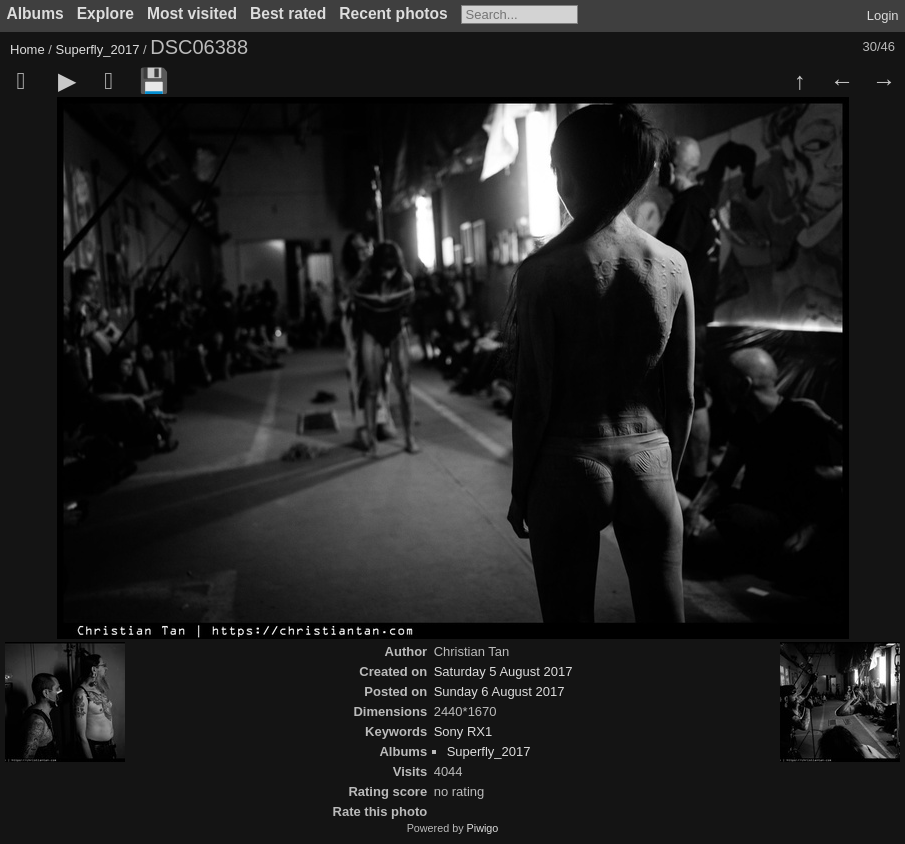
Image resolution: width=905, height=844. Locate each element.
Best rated (288, 13)
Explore (105, 13)
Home (27, 49)
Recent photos (393, 13)
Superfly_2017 (98, 49)
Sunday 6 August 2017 (499, 691)
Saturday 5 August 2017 (503, 671)
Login (883, 15)
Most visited (192, 13)
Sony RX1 (463, 731)
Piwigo (483, 828)
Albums (35, 13)
